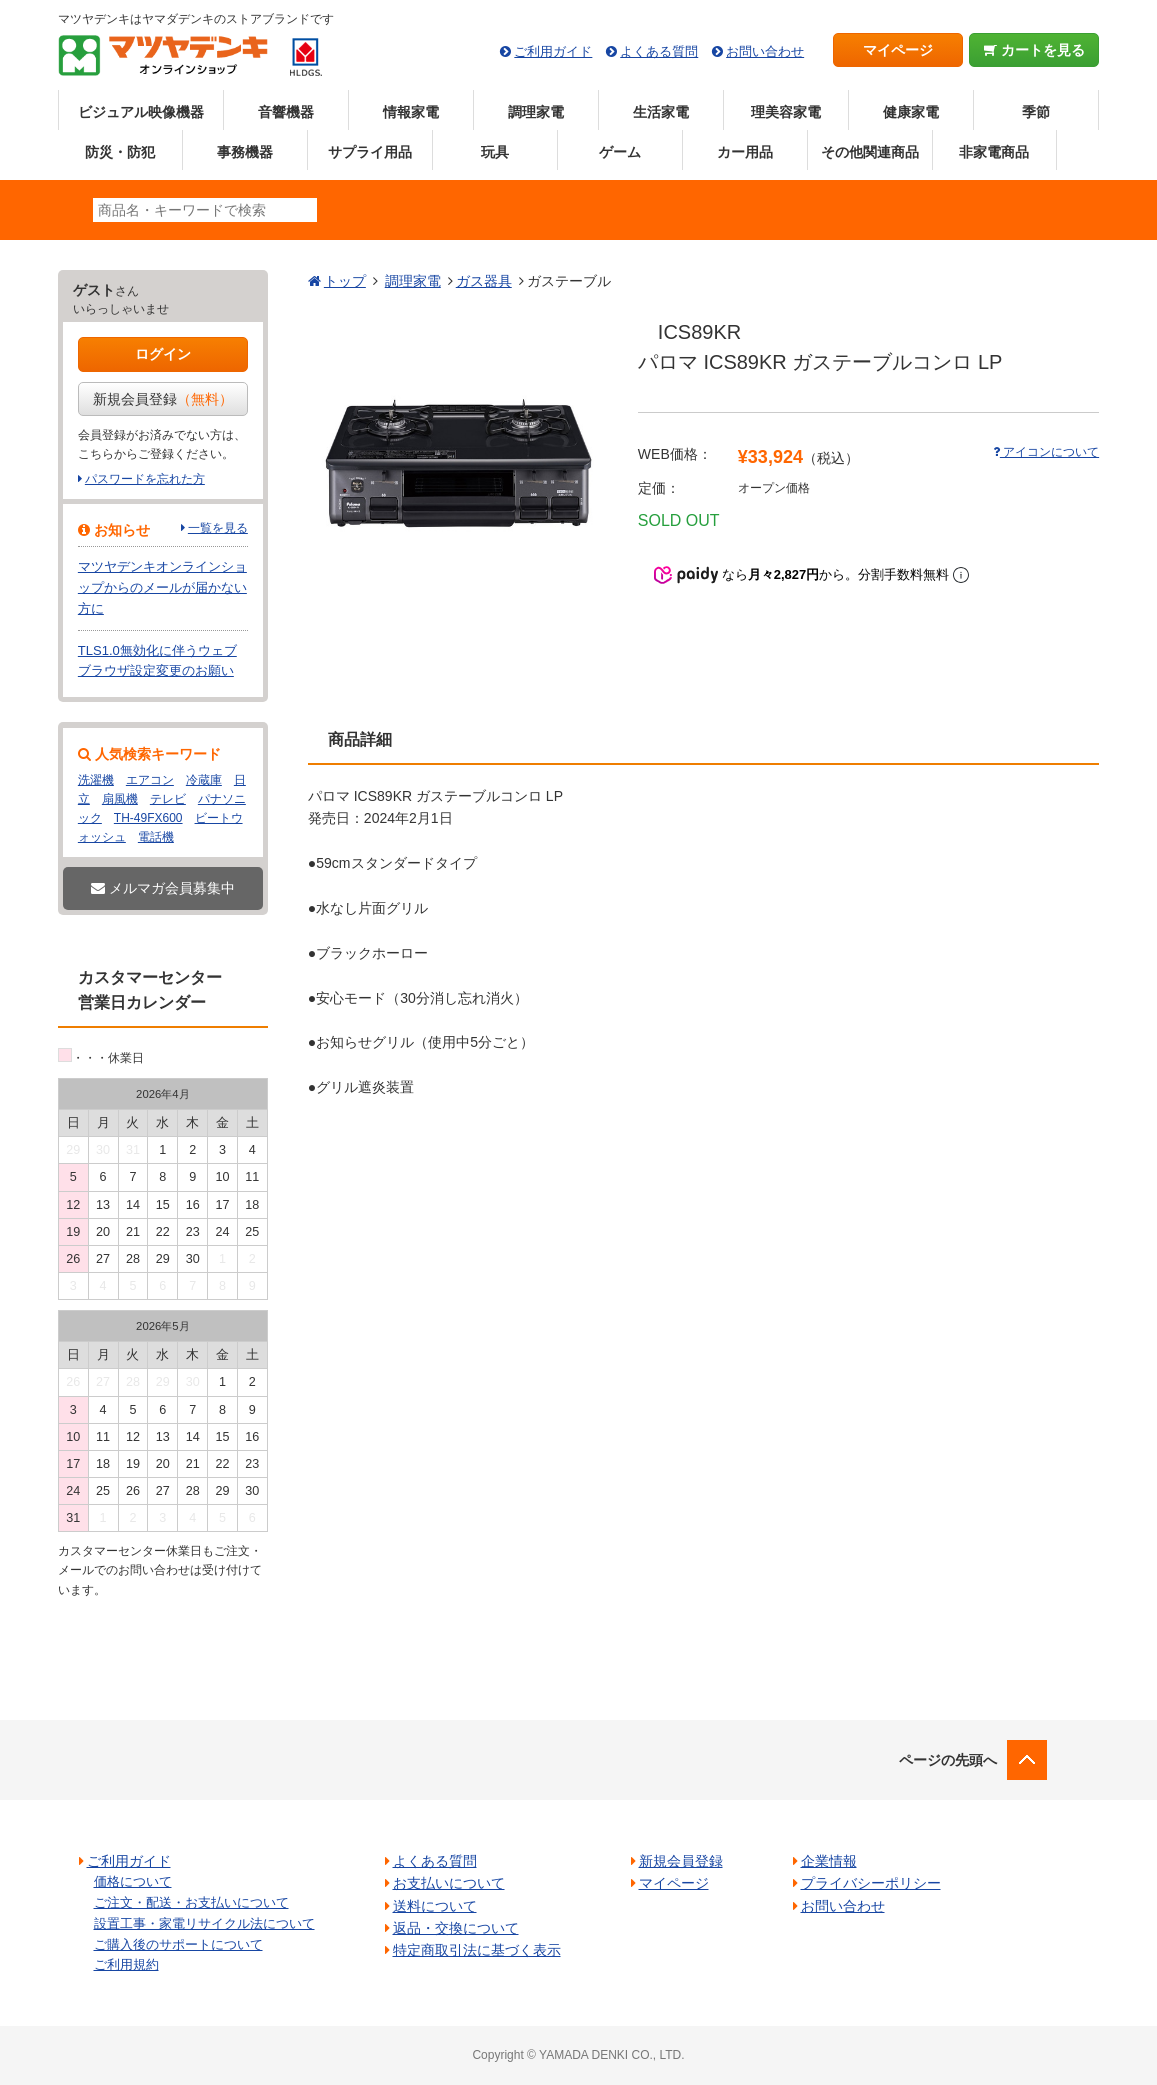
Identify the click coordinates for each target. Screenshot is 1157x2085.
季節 (1036, 112)
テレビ (168, 799)
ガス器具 (484, 281)
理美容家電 (786, 112)
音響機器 (286, 112)
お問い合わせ (765, 51)
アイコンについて (1046, 452)
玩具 (495, 152)
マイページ (898, 50)
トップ (345, 281)
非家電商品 (994, 152)
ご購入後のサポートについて (178, 1944)
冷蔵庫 (204, 780)
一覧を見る (218, 528)
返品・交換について (456, 1928)
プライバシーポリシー (871, 1883)
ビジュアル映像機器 (141, 112)
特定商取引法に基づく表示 (477, 1950)
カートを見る (1034, 50)
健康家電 (911, 112)
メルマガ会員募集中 (163, 888)
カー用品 (745, 152)
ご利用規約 (126, 1964)
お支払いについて (449, 1883)
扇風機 (120, 799)
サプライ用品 (370, 152)
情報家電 (411, 112)
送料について (435, 1906)
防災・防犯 (120, 152)
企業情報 (829, 1861)
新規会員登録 (163, 399)
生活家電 (661, 112)
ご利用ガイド (553, 51)
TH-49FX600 (148, 818)
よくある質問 (659, 51)
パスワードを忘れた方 (145, 479)
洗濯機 (96, 780)
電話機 (156, 837)
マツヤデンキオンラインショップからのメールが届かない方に (162, 587)
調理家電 (536, 112)
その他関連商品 (870, 152)
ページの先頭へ (948, 1760)
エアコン (150, 780)
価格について (133, 1881)
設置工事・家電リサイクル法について (204, 1923)
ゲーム (620, 152)
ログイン (163, 354)
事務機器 (245, 152)
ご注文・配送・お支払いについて (191, 1902)
